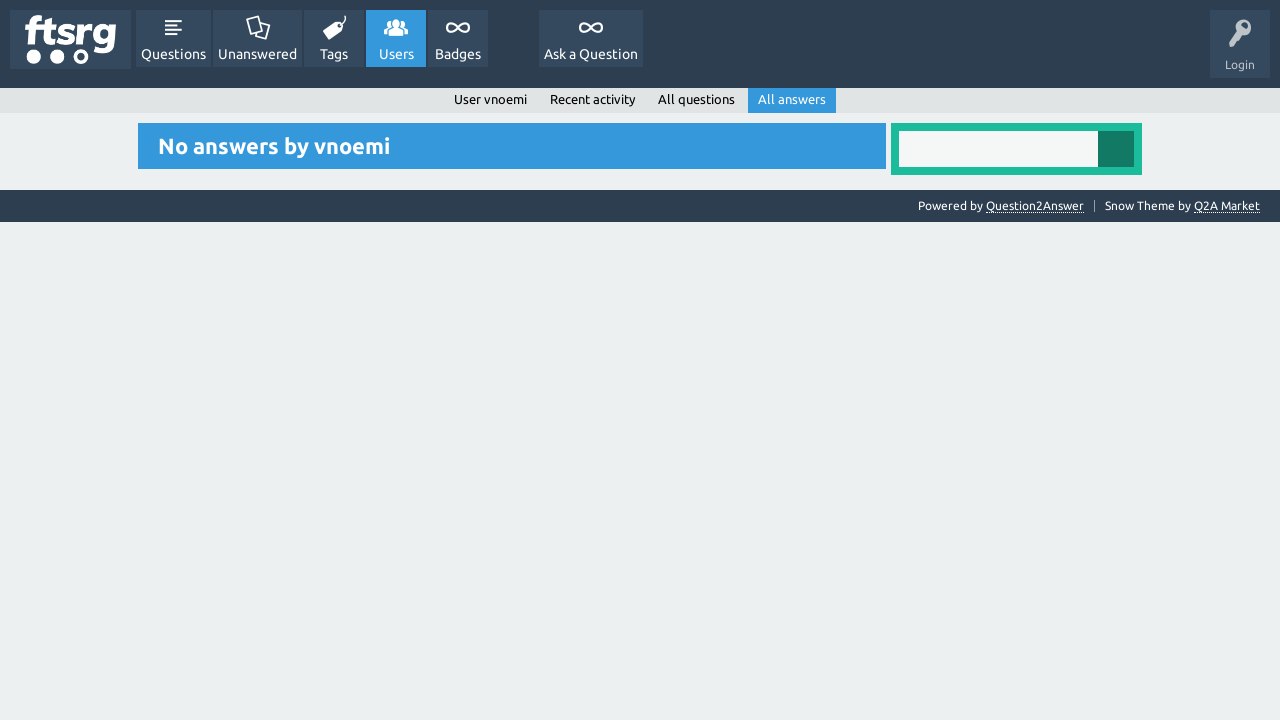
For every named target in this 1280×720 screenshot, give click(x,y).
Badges (458, 54)
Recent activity (592, 99)
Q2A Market (1227, 205)
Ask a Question (591, 54)
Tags (334, 54)
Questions (173, 54)
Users (396, 54)
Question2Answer (1035, 205)
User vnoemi (490, 99)
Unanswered (257, 54)
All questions (696, 99)
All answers (792, 99)
